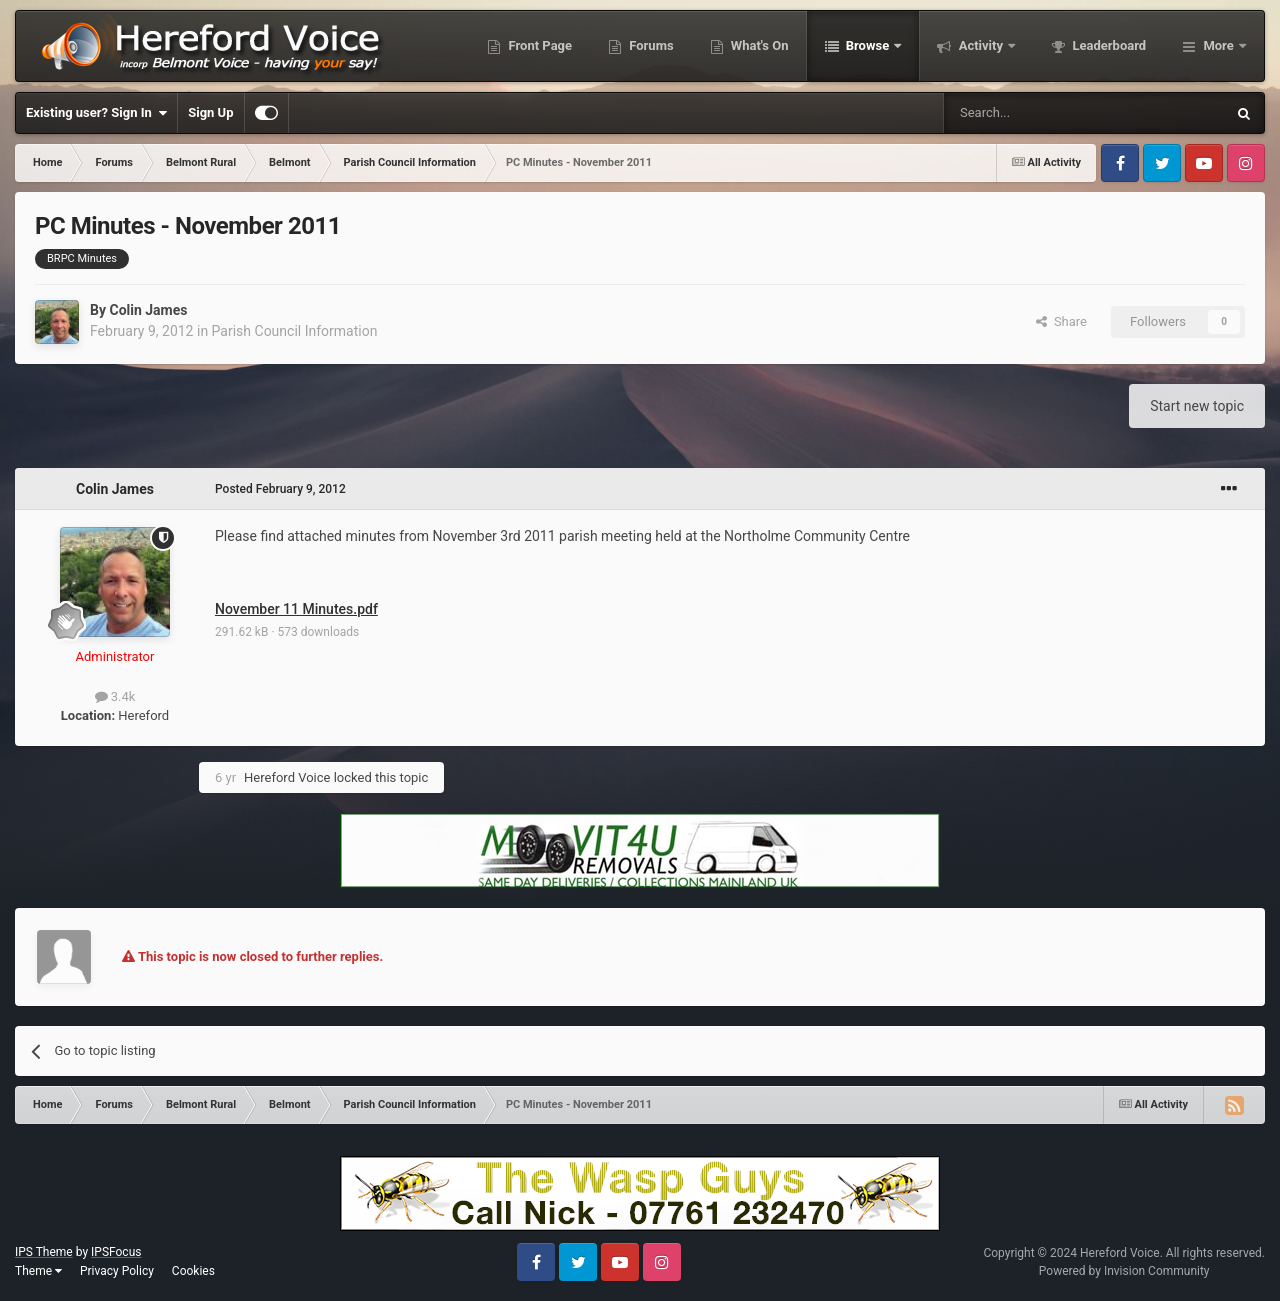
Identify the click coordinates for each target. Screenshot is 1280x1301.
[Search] (1037, 113)
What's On (758, 45)
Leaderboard (1107, 45)
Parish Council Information (295, 331)
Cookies (193, 1271)
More (1218, 45)
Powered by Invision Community (1124, 1271)
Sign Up (210, 112)
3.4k (115, 696)
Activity (980, 45)
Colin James (148, 310)
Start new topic (1197, 406)
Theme (38, 1271)
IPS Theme (44, 1252)
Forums (650, 45)
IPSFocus (116, 1252)
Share (1061, 321)
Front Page (538, 45)
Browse (868, 45)
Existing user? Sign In (96, 113)
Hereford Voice (287, 777)
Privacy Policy (117, 1271)
